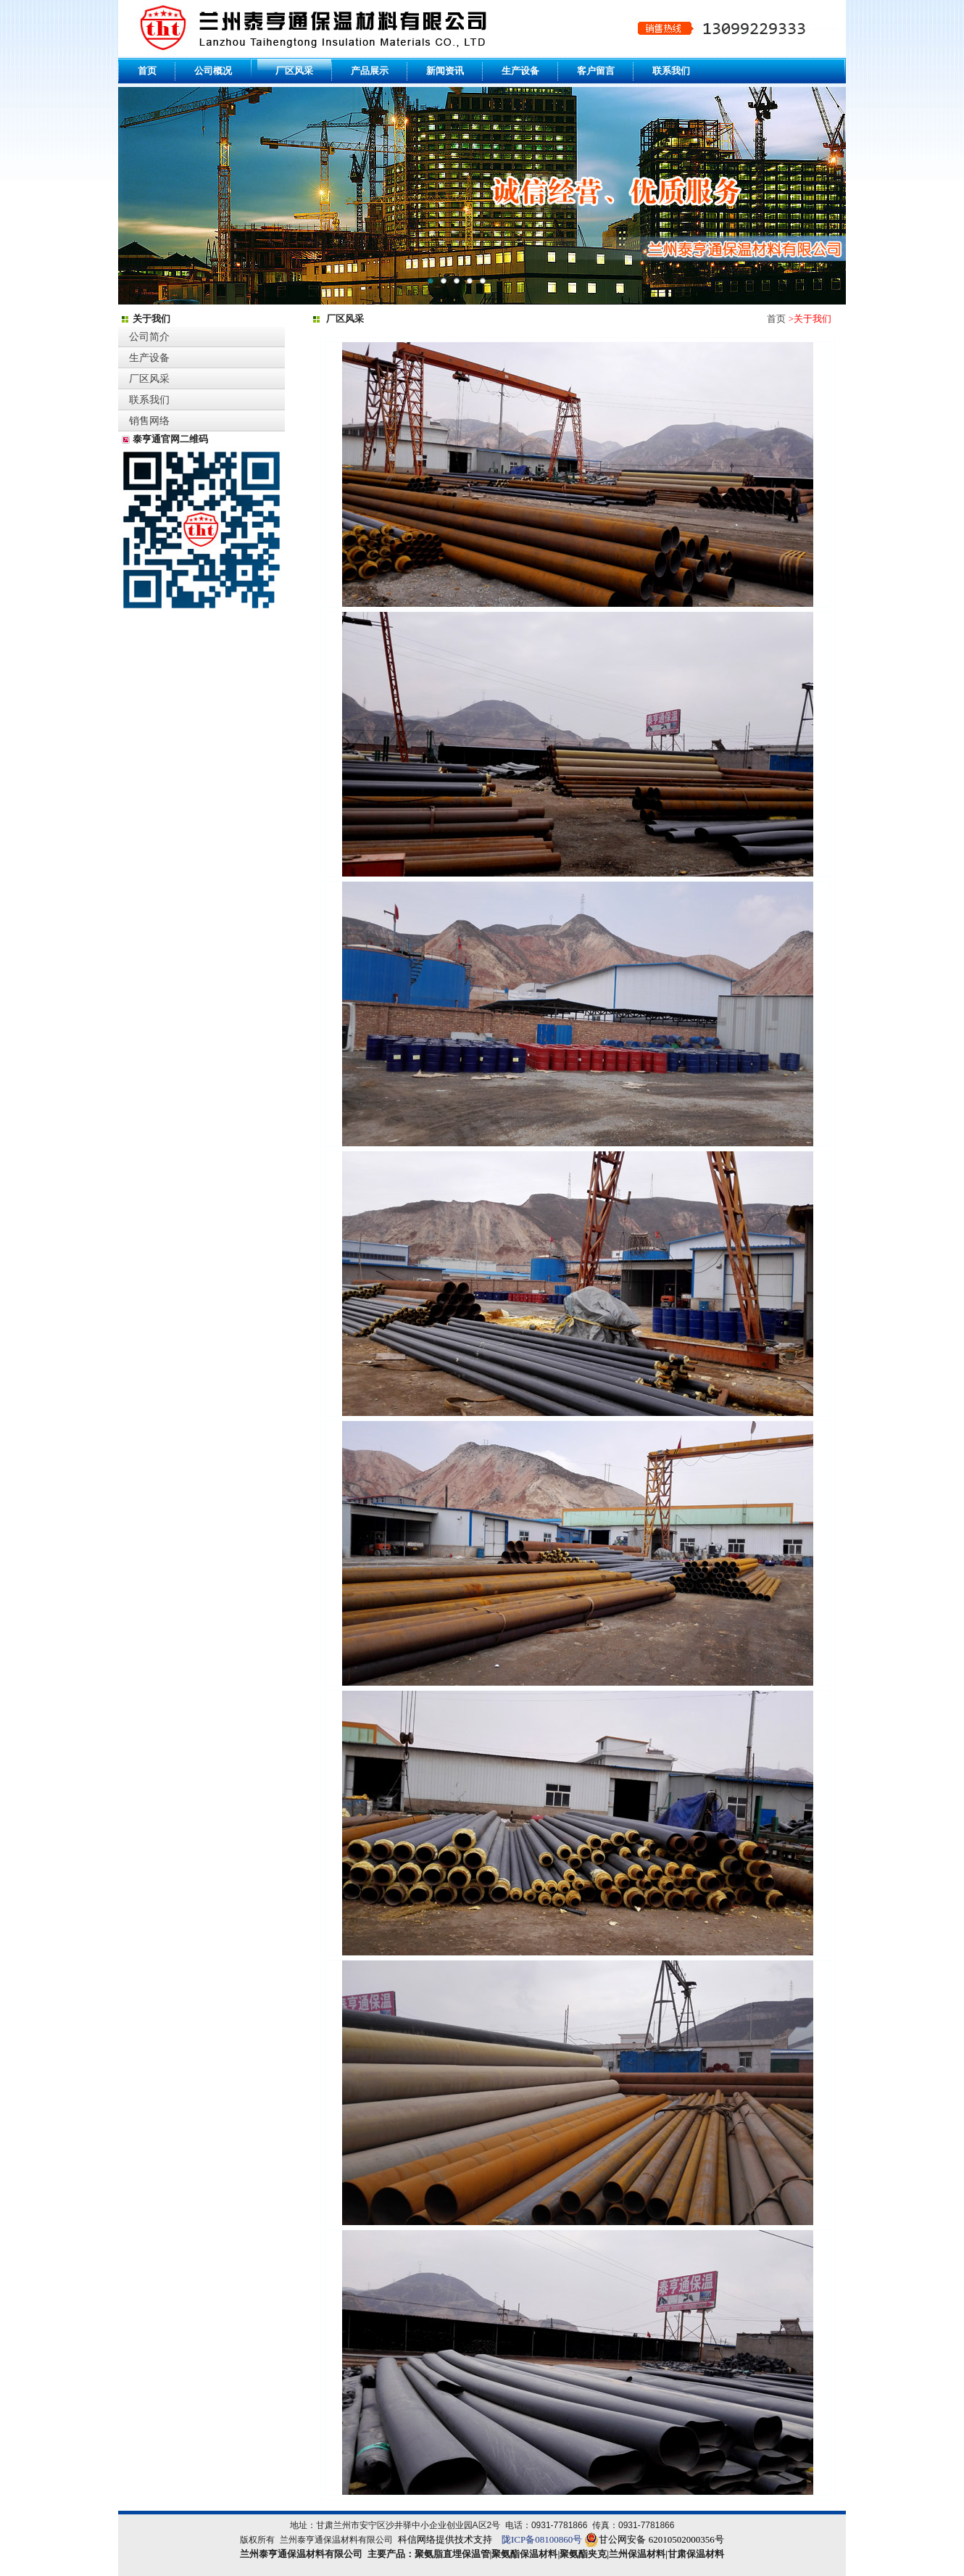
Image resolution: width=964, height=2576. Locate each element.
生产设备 (149, 357)
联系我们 (149, 399)
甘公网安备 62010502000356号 (661, 2539)
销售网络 (149, 420)
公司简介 (149, 336)
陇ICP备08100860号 (543, 2539)
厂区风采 (149, 378)
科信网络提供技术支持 (445, 2539)
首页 (776, 318)
